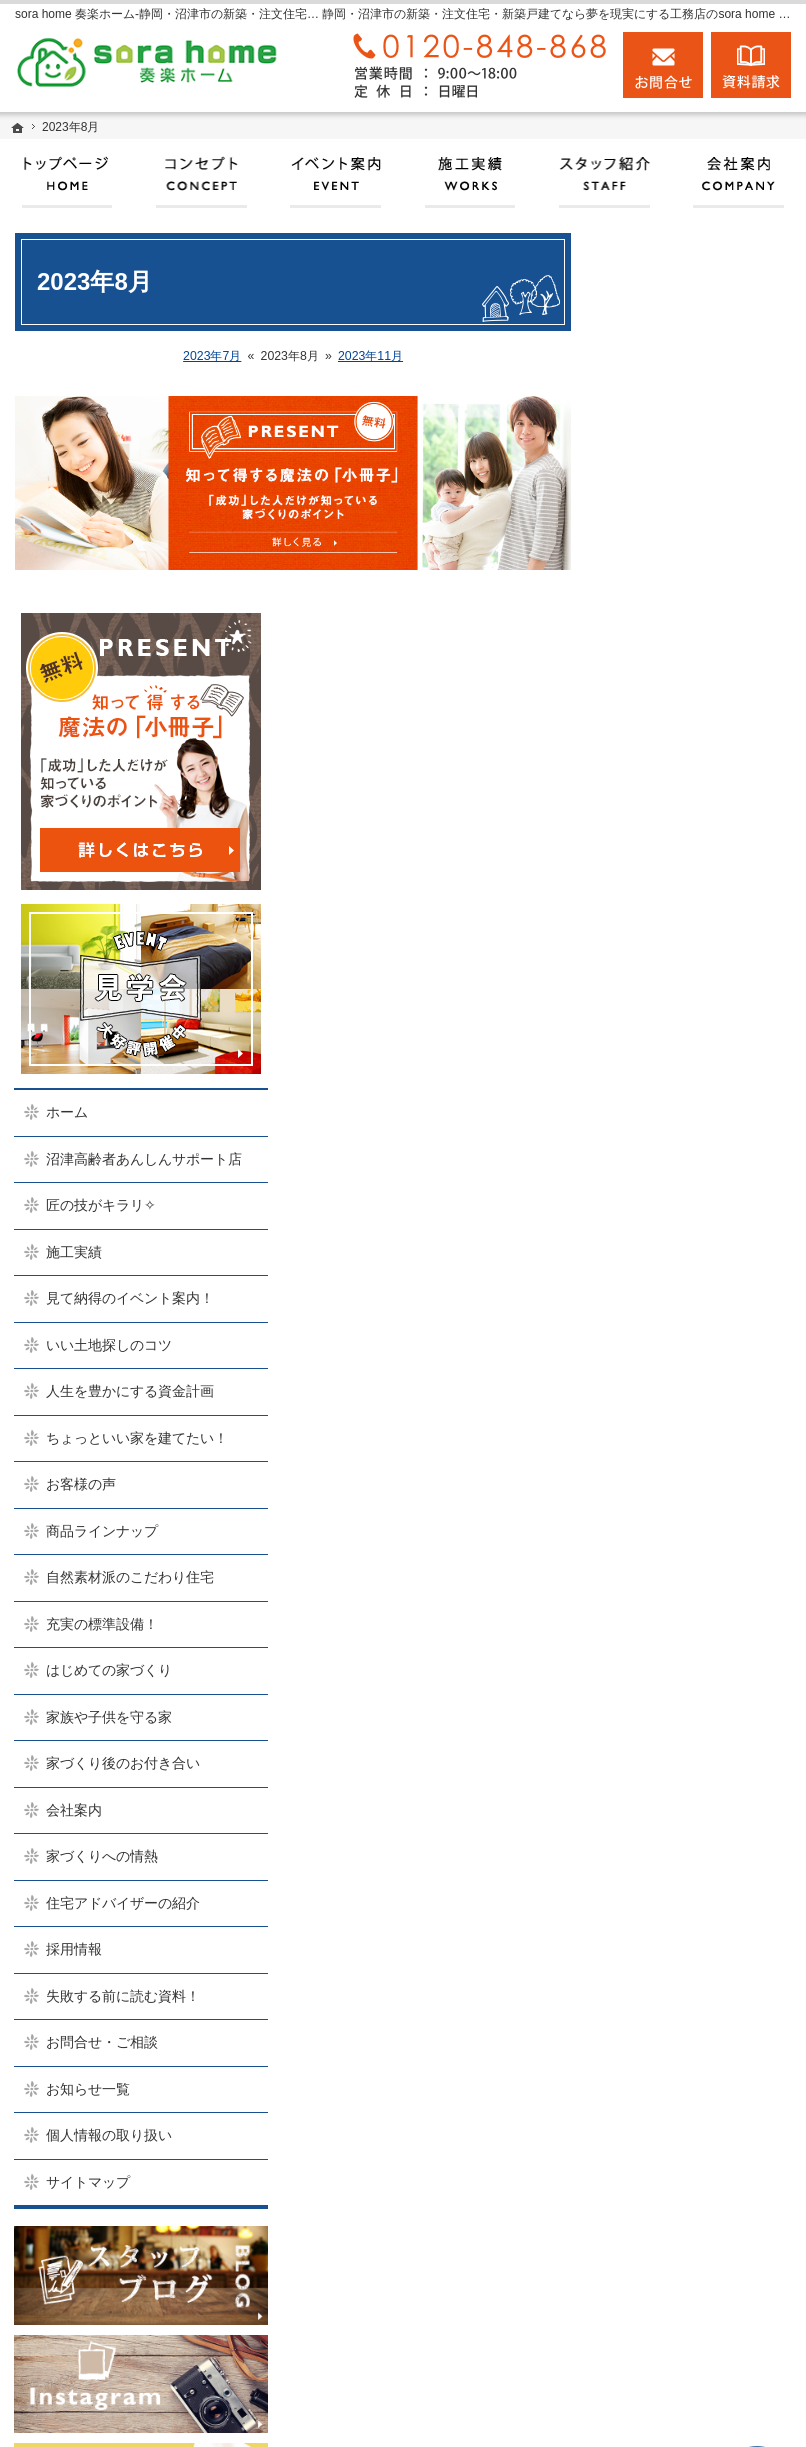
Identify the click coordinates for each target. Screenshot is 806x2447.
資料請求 (751, 65)
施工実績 (661, 796)
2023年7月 (212, 356)
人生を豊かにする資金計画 (703, 962)
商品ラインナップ (689, 1127)
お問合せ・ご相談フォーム (686, 2276)
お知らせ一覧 (675, 1755)
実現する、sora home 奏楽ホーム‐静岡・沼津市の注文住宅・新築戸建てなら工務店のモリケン (428, 2412)
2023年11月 (370, 356)
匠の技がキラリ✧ (688, 749)
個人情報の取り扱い (696, 1802)
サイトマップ (675, 1848)
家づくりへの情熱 (689, 1488)
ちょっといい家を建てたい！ (703, 1026)
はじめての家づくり (696, 1284)
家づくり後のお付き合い (703, 1386)
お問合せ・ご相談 (689, 1709)
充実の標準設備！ (689, 1238)
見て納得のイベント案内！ (703, 851)
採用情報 (661, 1598)
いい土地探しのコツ (696, 906)
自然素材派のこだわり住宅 (703, 1183)
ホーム (654, 639)
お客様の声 (668, 1081)
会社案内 (661, 1441)
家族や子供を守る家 (696, 1331)
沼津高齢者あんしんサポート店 (703, 694)
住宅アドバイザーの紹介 (703, 1543)
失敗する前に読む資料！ (696, 1654)
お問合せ (663, 65)
